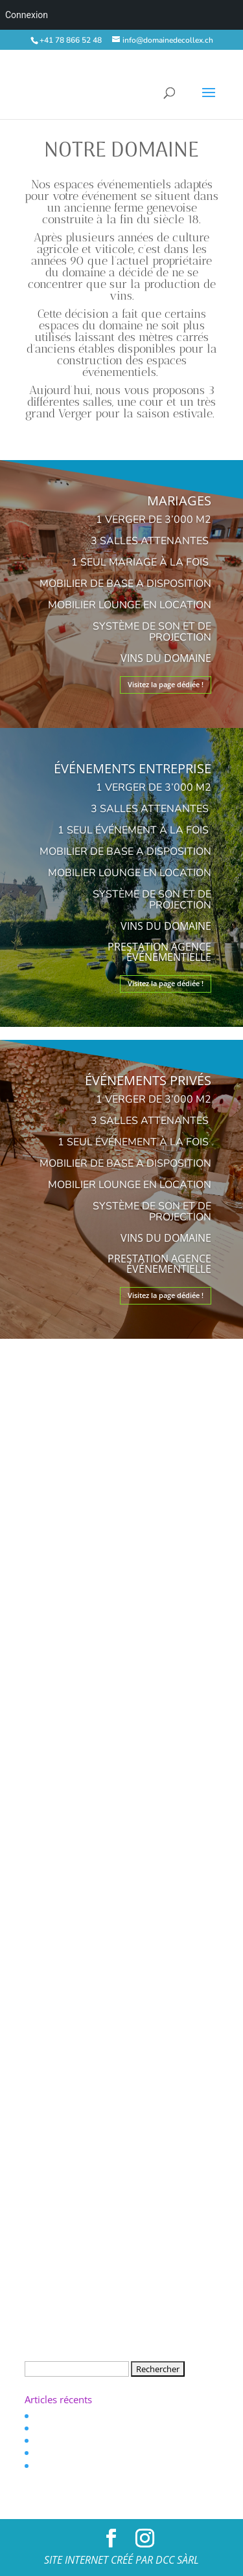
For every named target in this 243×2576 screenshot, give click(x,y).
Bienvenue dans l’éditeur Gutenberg (98, 2415)
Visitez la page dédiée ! (165, 684)
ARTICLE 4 (52, 2452)
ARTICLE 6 (52, 2427)
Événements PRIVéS (148, 1080)
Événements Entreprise (132, 768)
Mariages (179, 500)
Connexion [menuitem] (26, 15)
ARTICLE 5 (52, 2440)
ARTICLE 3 (52, 2465)
